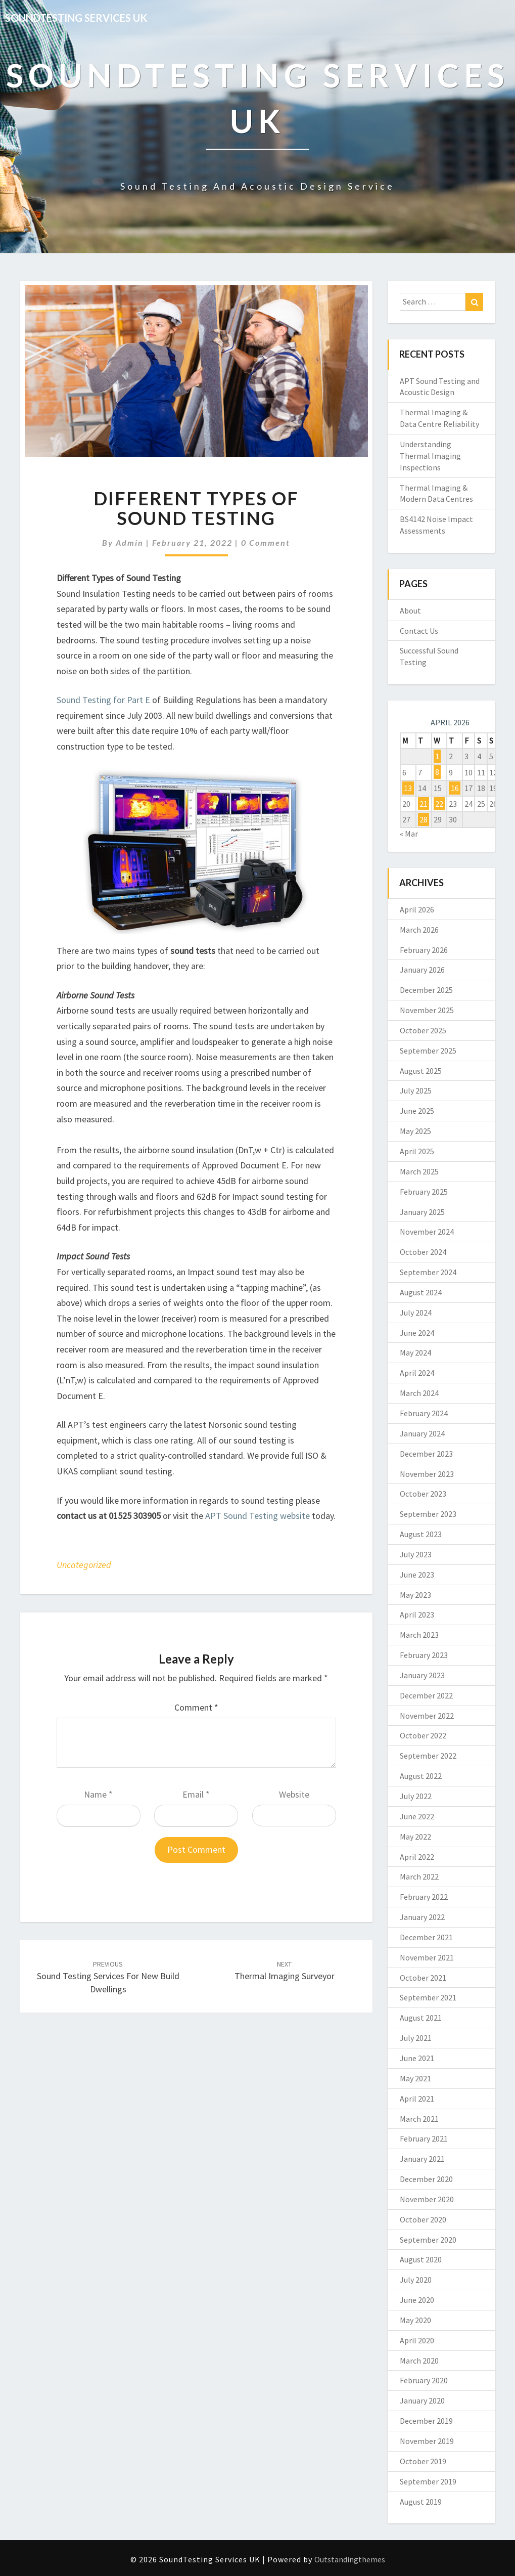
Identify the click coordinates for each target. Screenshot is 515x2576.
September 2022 (428, 1756)
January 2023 (422, 1675)
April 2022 (417, 1857)
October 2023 (423, 1494)
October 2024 (423, 1252)
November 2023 (427, 1474)
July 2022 (416, 1796)
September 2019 (428, 2481)
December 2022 (426, 1695)
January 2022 (422, 1917)
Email (196, 1794)
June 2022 (417, 1816)
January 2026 (422, 970)
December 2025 (426, 990)
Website (294, 1794)
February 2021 (424, 2138)
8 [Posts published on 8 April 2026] (437, 772)
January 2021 (422, 2159)
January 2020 (422, 2400)
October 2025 (423, 1030)
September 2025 (428, 1050)
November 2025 (427, 1010)
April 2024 (417, 1373)
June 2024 (417, 1333)
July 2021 (416, 2038)
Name (98, 1794)
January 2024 (422, 1433)
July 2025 (416, 1090)
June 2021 (417, 2058)
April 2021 (417, 2098)
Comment (196, 1707)
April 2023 (417, 1614)
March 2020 (419, 2360)
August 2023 (421, 1534)
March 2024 (419, 1393)
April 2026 (417, 909)
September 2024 (428, 1272)
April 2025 (417, 1151)
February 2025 (424, 1192)
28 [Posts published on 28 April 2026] (423, 819)
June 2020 (417, 2300)
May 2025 (415, 1131)
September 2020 (428, 2240)
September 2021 (428, 1997)
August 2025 (421, 1071)
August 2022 (421, 1776)
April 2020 (417, 2340)
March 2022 (419, 1876)
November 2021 (427, 1957)
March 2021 (419, 2119)
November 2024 (427, 1232)
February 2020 (424, 2380)
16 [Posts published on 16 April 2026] (455, 788)
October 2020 (423, 2219)
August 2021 (421, 2018)
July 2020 (416, 2280)
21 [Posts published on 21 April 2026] (423, 804)
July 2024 (416, 1312)
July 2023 (416, 1554)
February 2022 (424, 1897)
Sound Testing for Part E (103, 700)
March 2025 (419, 1171)
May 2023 (415, 1595)
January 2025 (422, 1212)
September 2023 (428, 1514)
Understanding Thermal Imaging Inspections (430, 455)
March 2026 (419, 930)
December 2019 (426, 2421)
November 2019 (427, 2441)
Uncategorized (84, 1564)
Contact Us (419, 631)
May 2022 (415, 1836)
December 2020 (426, 2179)
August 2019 (421, 2502)
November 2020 (427, 2199)
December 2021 (426, 1937)
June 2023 (417, 1574)
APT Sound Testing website (257, 1515)
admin (130, 542)
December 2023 (426, 1454)
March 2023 (419, 1635)
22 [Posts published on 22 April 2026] (439, 804)
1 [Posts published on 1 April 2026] (437, 756)
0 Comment (265, 542)
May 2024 (415, 1352)
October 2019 (423, 2461)
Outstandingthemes (349, 2559)
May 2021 (415, 2078)
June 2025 (417, 1111)
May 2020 (415, 2320)
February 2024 (424, 1413)
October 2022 (423, 1735)
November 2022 (427, 1716)
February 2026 (424, 950)
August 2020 (421, 2259)
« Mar (409, 833)
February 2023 (424, 1655)
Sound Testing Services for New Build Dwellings (108, 1977)
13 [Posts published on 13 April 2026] (408, 788)
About (410, 610)
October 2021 (423, 1978)
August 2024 (421, 1292)
